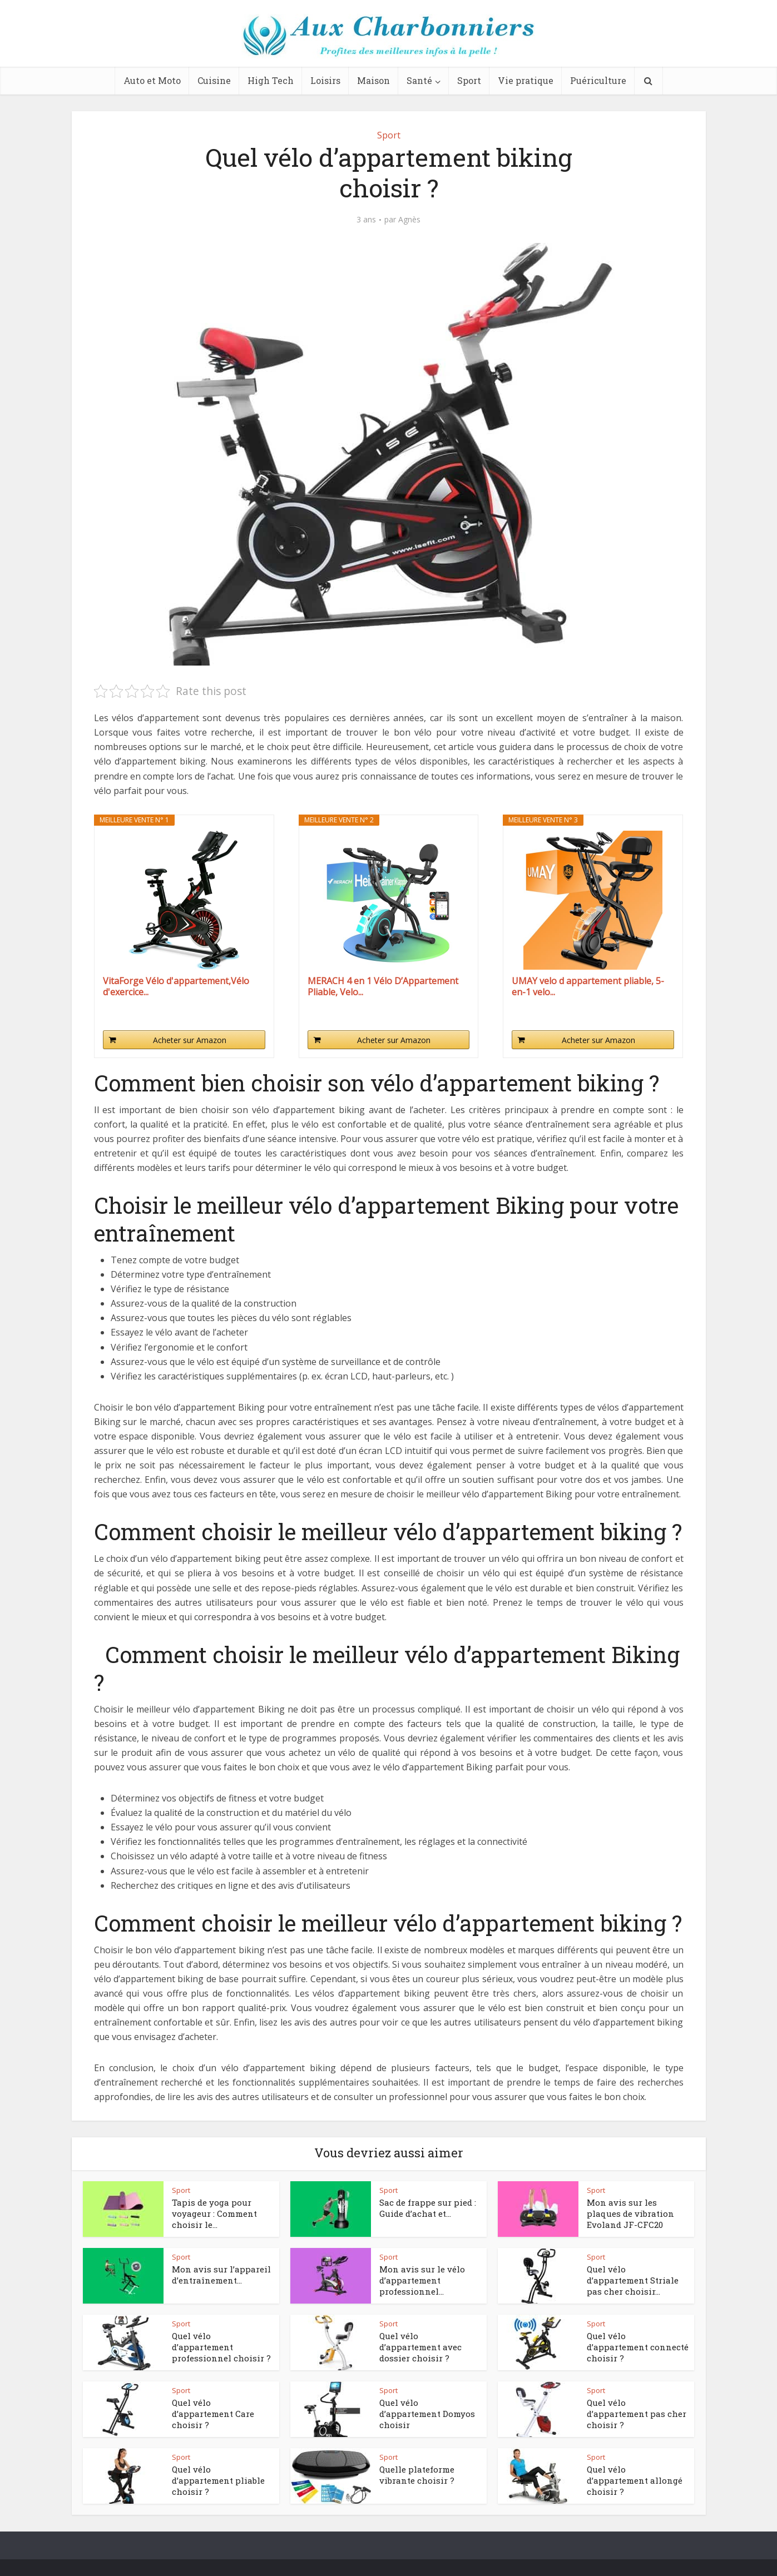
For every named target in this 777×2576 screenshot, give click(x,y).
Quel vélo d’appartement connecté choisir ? (638, 2347)
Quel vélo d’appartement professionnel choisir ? (221, 2347)
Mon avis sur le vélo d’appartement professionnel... (422, 2280)
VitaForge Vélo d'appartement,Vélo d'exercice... (176, 986)
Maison (373, 80)
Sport (469, 80)
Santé (419, 80)
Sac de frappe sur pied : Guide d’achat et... (427, 2208)
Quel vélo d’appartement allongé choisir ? (634, 2481)
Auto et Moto (152, 80)
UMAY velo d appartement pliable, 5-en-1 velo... (588, 986)
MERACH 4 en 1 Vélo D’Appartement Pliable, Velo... (383, 986)
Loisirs (325, 80)
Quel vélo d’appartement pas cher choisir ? (636, 2414)
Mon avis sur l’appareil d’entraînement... (221, 2275)
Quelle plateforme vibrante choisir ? (416, 2475)
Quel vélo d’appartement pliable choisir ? (218, 2481)
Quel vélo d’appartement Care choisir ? (213, 2414)
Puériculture (598, 80)
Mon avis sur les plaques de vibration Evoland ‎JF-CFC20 (630, 2214)
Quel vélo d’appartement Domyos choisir (427, 2414)
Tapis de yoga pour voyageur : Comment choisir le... (214, 2214)
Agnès (409, 220)
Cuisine (214, 80)
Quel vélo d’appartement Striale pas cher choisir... (633, 2280)
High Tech (271, 80)
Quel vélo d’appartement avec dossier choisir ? (420, 2347)
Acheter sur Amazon (189, 1040)
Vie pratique (525, 80)
